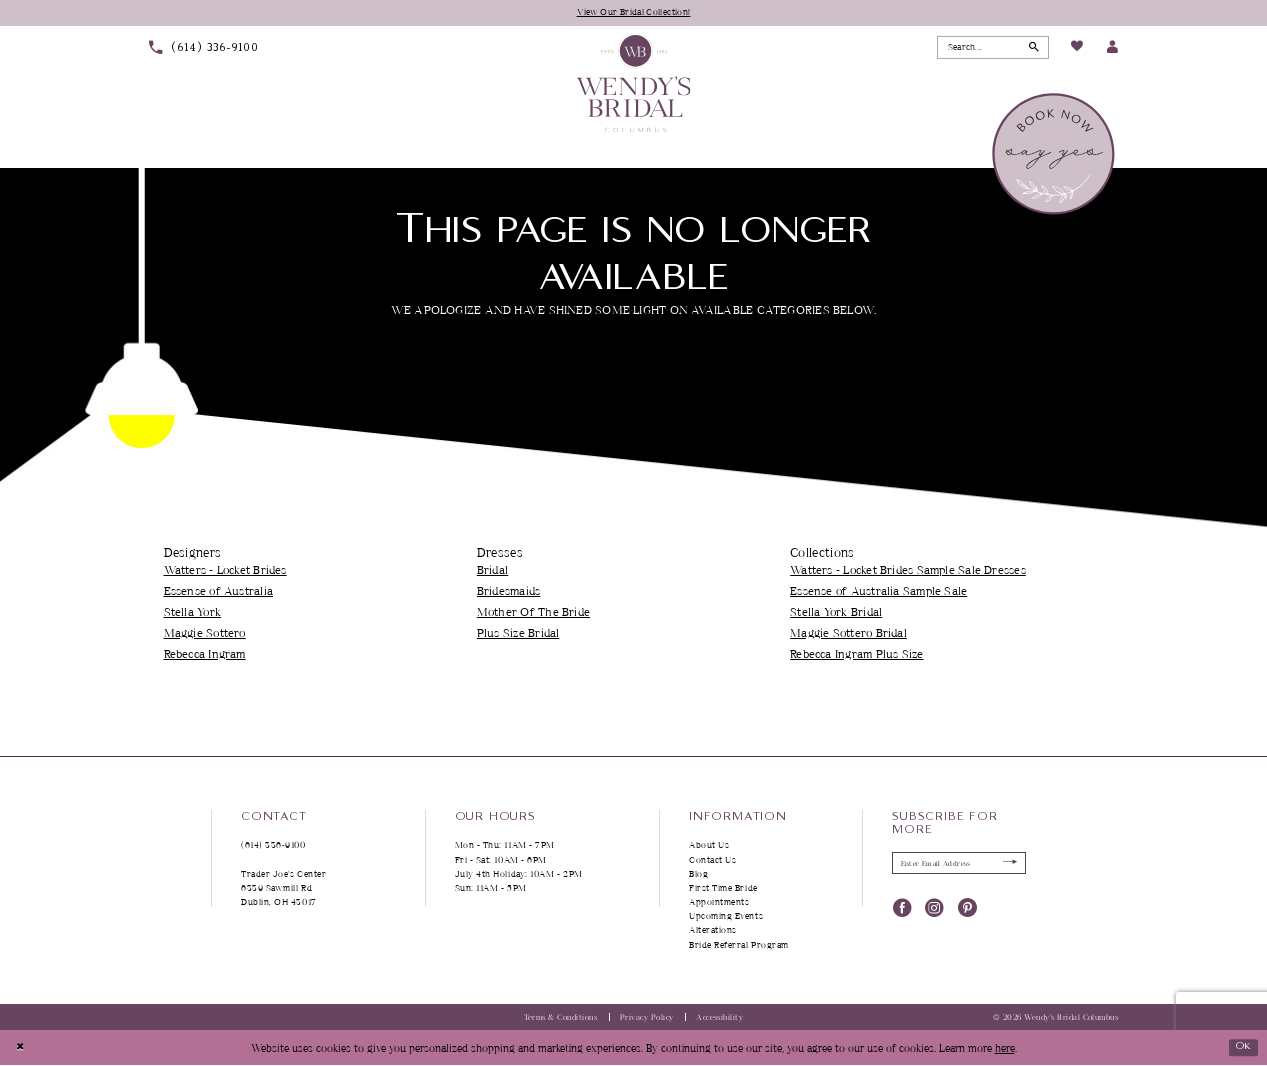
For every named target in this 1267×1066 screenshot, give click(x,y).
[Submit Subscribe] (1007, 865)
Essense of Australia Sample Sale (878, 591)
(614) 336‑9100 (273, 845)
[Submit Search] (1031, 48)
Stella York (192, 612)
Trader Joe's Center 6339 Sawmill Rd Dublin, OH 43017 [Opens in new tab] (283, 888)
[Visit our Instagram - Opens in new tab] (934, 911)
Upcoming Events (726, 916)
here (1005, 1048)
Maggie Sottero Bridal (848, 633)
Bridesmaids (508, 591)
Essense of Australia (218, 591)
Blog (698, 874)
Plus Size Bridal (518, 633)
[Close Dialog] (21, 1048)
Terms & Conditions (561, 1018)
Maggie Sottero (205, 633)
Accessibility (719, 1018)
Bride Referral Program (739, 945)
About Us (709, 845)
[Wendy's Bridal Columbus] (633, 83)
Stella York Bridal (836, 612)
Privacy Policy (647, 1018)
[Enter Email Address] (959, 865)
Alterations (713, 931)
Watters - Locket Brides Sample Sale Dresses (908, 570)
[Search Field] (993, 48)
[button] (1111, 48)
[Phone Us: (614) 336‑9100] (203, 48)
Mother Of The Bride (533, 612)
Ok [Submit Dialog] (1240, 1047)
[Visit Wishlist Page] (1077, 49)
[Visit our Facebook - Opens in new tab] (902, 911)
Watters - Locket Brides (225, 570)
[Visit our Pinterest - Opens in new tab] (967, 911)
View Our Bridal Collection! (633, 12)
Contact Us (712, 860)
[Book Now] (1055, 155)
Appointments (719, 902)
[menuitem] (203, 48)
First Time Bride (723, 888)
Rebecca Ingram (205, 654)
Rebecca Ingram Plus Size (856, 654)
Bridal (492, 570)
